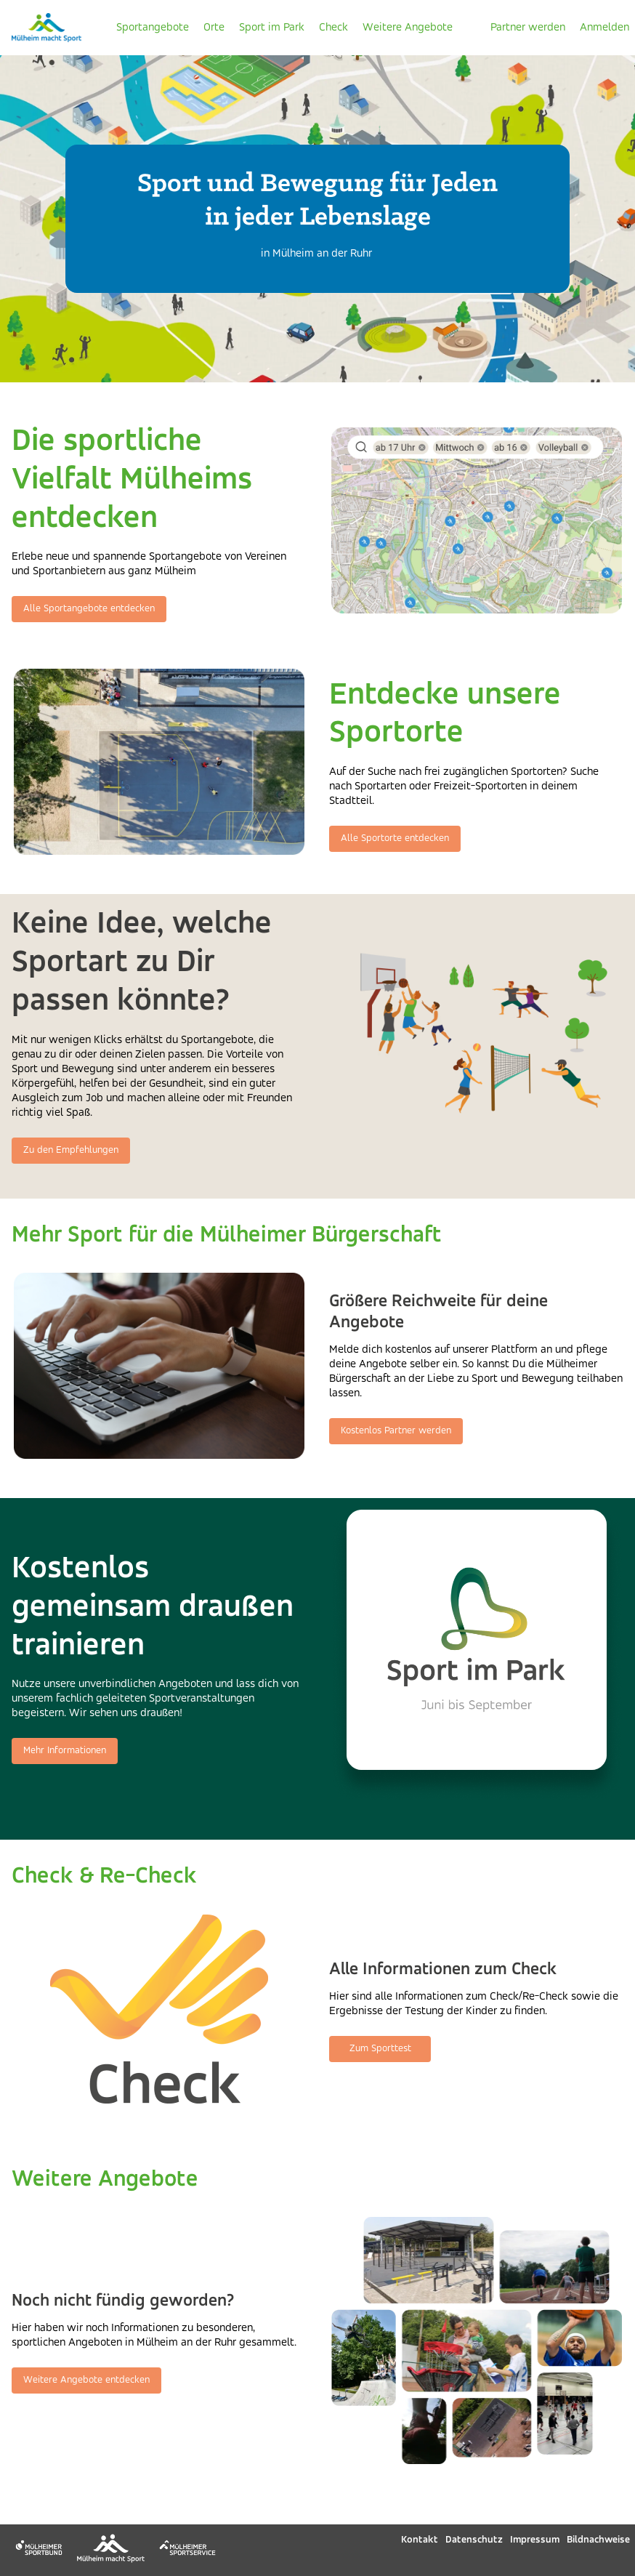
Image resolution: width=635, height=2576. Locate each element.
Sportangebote (152, 27)
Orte (214, 27)
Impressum (534, 2540)
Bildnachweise (598, 2540)
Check (333, 27)
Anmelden (604, 27)
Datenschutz (474, 2540)
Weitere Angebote (408, 27)
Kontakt (419, 2540)
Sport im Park (271, 27)
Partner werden (527, 27)
